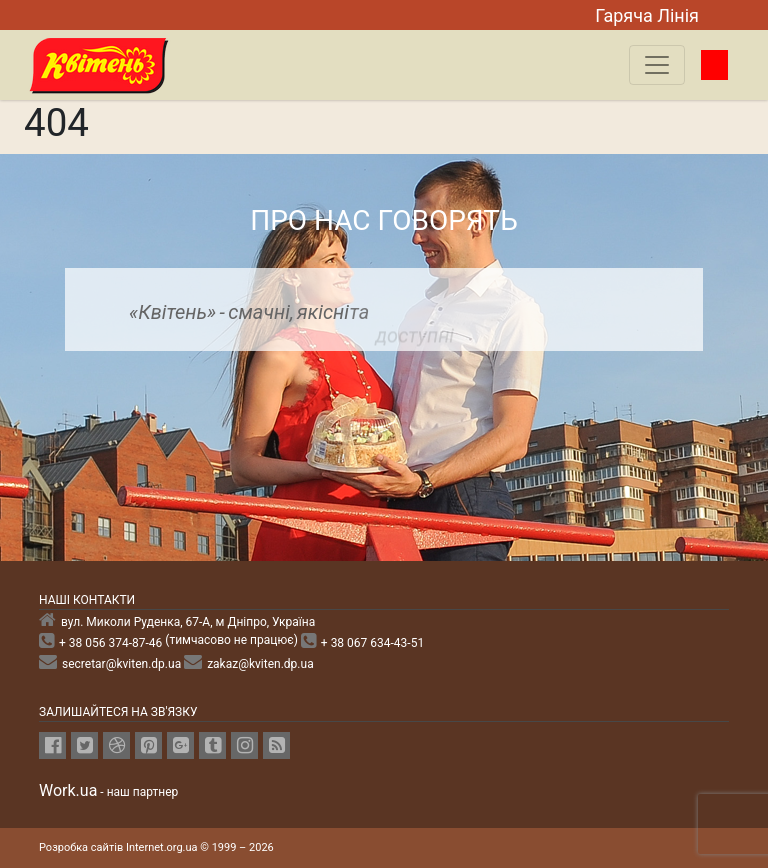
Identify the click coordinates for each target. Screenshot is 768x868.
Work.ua (68, 790)
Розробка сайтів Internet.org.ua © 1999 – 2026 (156, 847)
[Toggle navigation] (657, 65)
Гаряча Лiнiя (647, 15)
